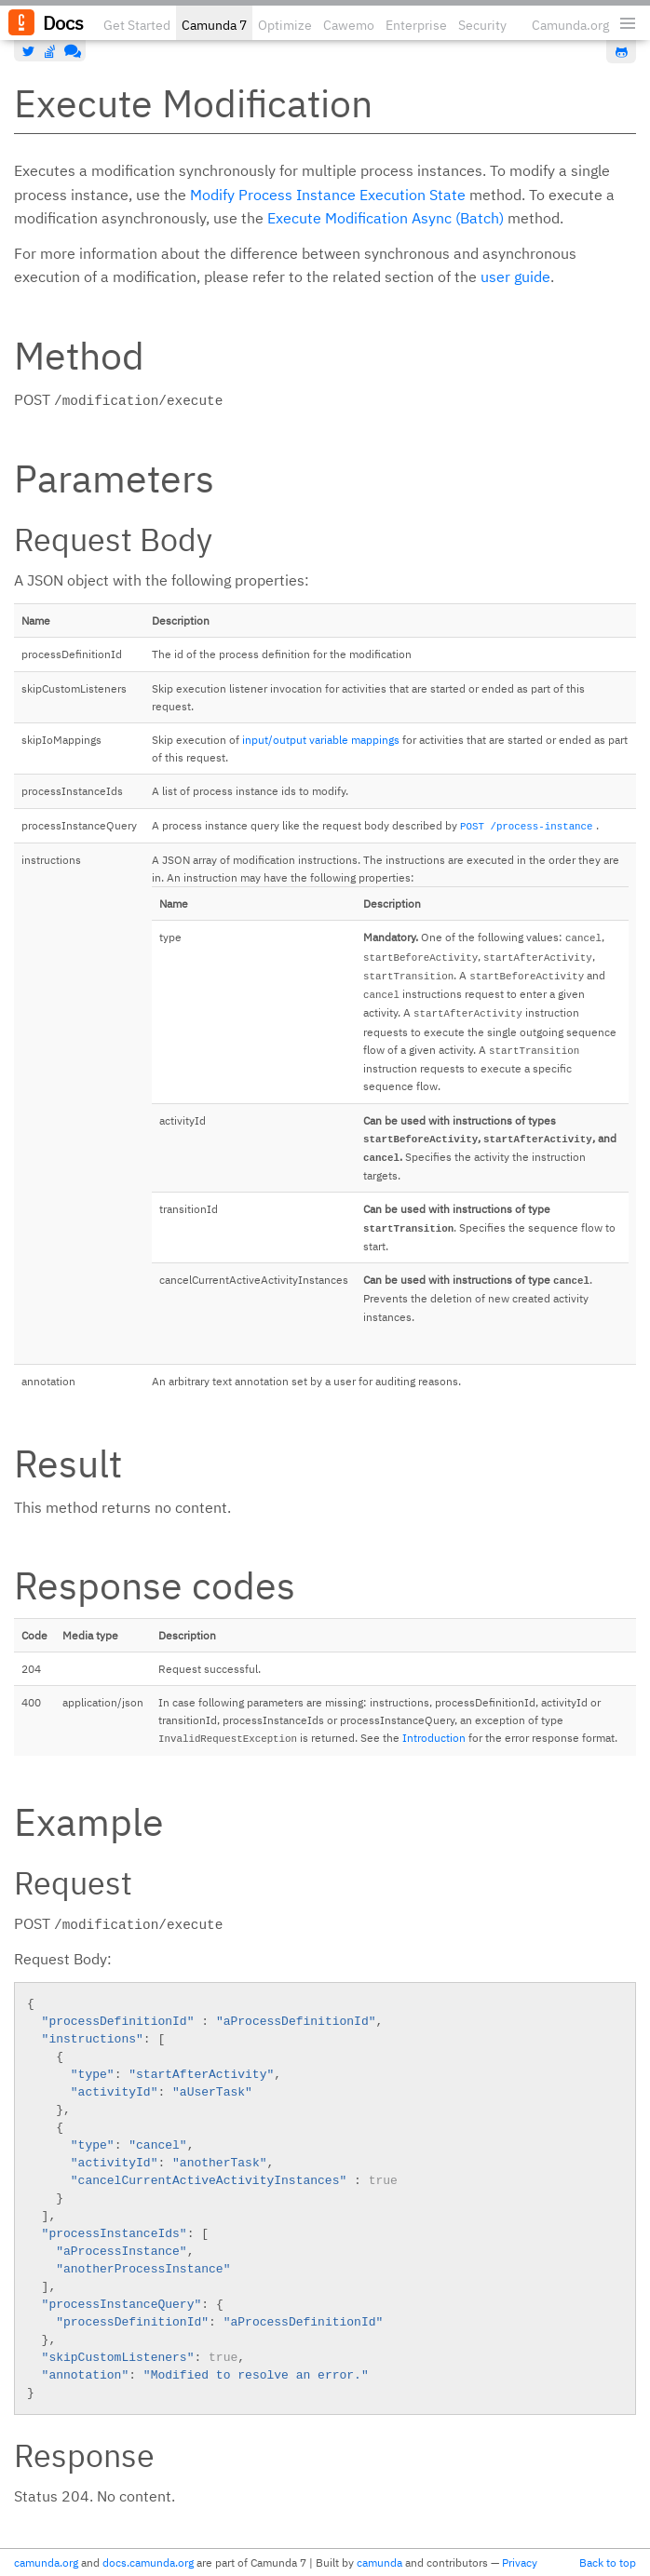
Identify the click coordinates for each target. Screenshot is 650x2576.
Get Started (136, 25)
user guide (515, 276)
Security (482, 25)
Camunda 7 (214, 25)
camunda (379, 2562)
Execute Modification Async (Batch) (385, 218)
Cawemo (348, 25)
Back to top (607, 2562)
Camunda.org (570, 25)
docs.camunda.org (148, 2562)
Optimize (285, 25)
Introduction (434, 1738)
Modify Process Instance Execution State (328, 194)
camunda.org (46, 2562)
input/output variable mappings (320, 740)
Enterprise (416, 25)
